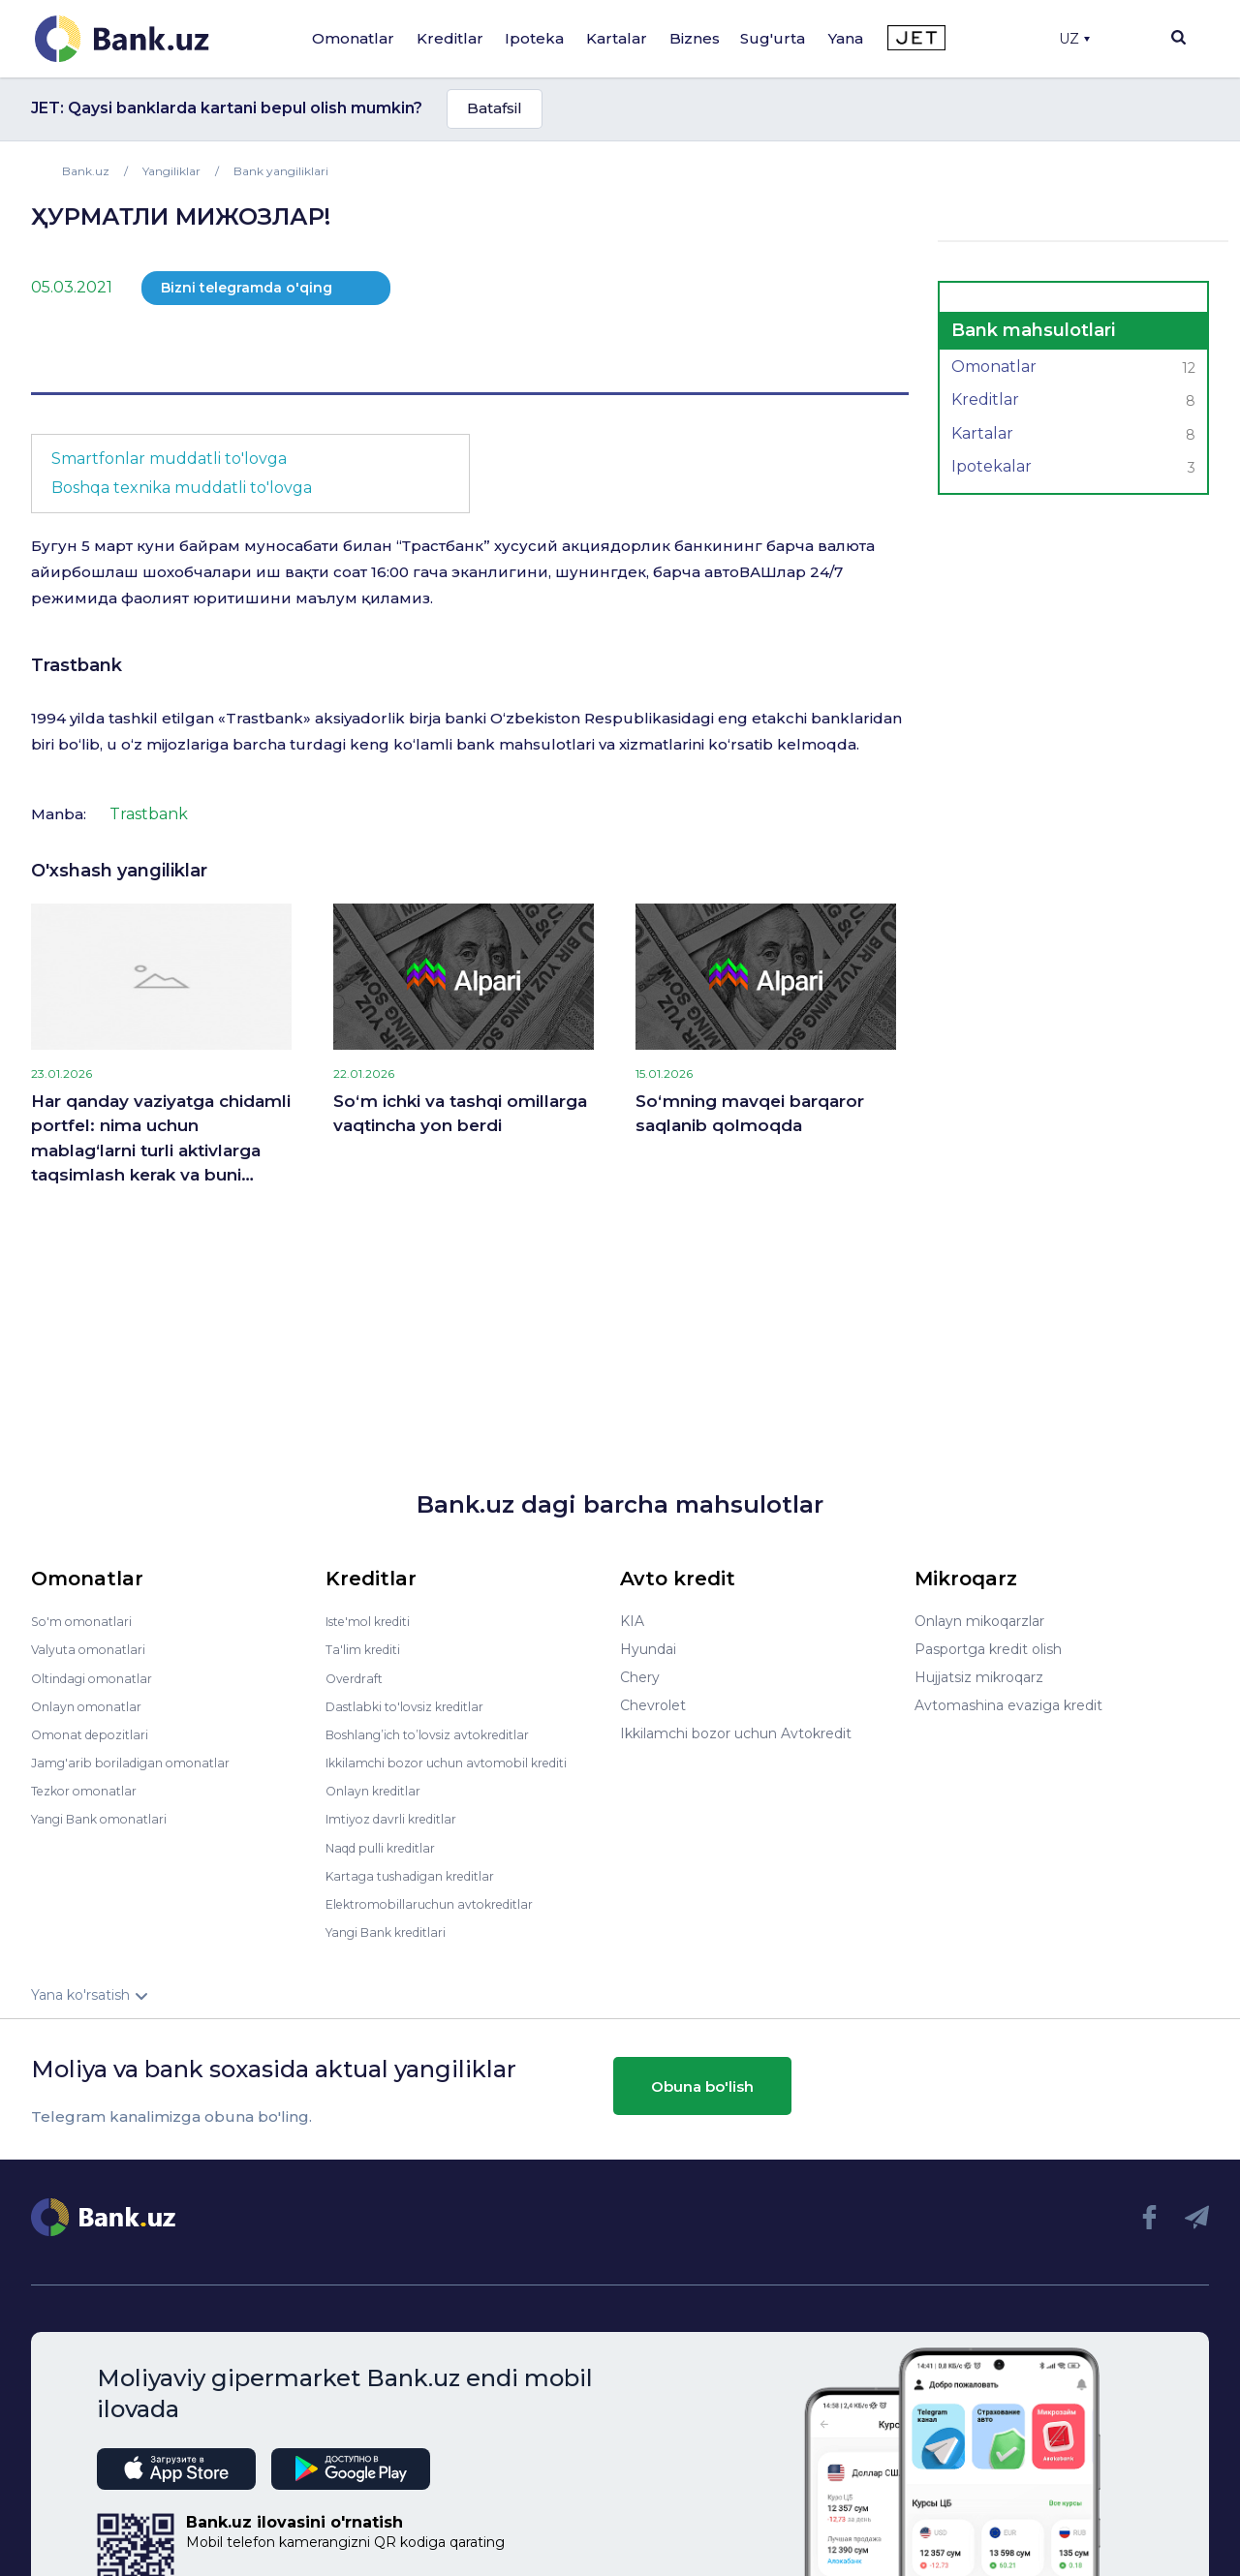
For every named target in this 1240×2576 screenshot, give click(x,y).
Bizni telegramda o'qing (246, 287)
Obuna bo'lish (702, 2084)
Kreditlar (450, 38)
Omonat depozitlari (96, 1733)
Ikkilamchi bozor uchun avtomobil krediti (463, 1761)
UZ (1074, 38)
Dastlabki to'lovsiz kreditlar (415, 1705)
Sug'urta (772, 38)
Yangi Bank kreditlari (394, 1930)
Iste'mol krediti (376, 1621)
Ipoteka (534, 38)
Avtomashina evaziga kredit (1008, 1705)
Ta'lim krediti (368, 1649)
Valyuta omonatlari (94, 1649)
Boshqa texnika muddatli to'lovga (181, 487)
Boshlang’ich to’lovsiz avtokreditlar (442, 1733)
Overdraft (357, 1677)
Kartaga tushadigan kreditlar (421, 1874)
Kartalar (616, 38)
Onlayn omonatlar (91, 1705)
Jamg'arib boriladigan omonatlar (139, 1761)
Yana (845, 38)
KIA (632, 1621)
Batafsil (494, 108)
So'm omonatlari (86, 1621)
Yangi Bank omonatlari (107, 1817)
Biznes (694, 38)
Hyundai (648, 1649)
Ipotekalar (1073, 468)
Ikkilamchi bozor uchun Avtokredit (736, 1733)
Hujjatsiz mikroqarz (978, 1677)
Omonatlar (353, 38)
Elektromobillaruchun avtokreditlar (442, 1902)
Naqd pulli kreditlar (388, 1846)
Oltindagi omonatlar (98, 1677)
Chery (640, 1677)
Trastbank (76, 665)
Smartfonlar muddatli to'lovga (169, 458)
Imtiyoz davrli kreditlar (400, 1817)
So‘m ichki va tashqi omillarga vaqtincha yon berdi (460, 1113)
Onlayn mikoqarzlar (979, 1621)
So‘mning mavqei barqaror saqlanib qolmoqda (750, 1113)
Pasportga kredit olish (988, 1649)
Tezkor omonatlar (90, 1789)
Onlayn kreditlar (378, 1789)
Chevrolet (653, 1705)
